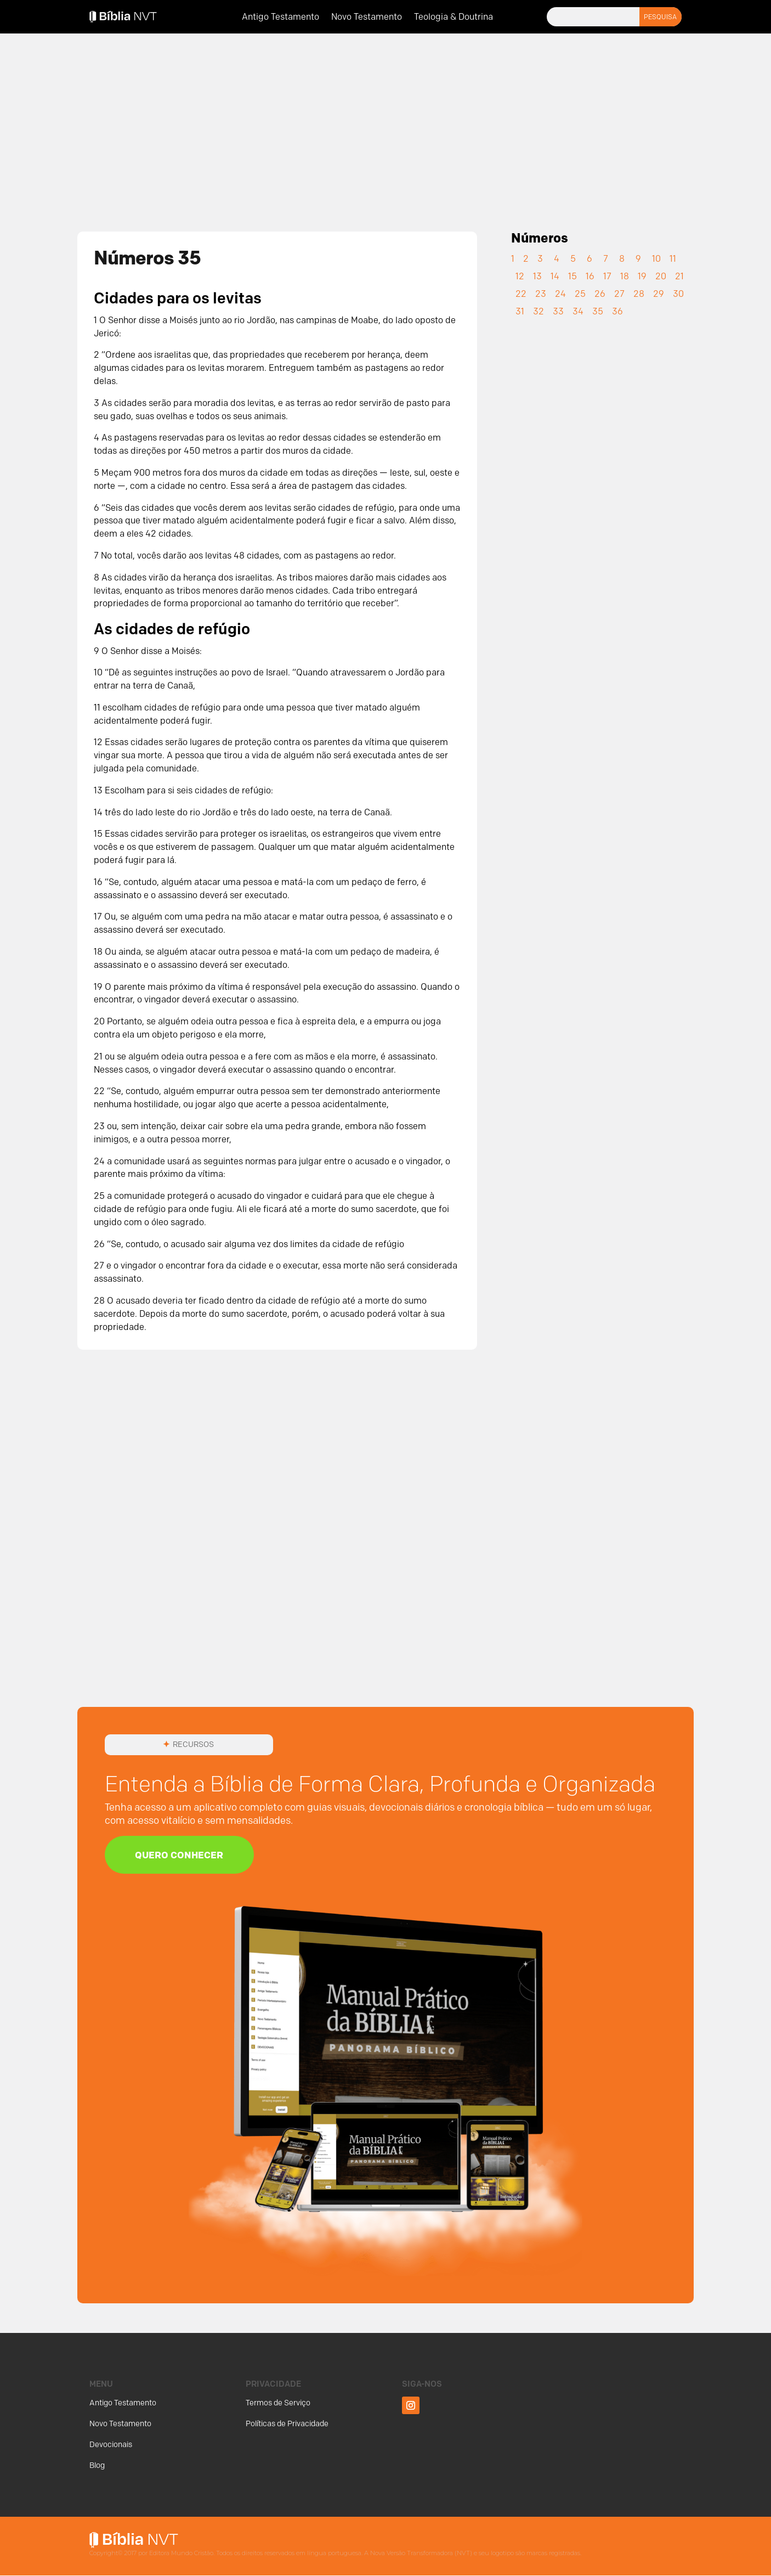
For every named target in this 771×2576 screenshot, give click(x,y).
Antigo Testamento (280, 17)
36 (617, 311)
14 (555, 276)
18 (624, 276)
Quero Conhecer (183, 1855)
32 (538, 311)
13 (537, 276)
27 (619, 294)
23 (540, 294)
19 (642, 276)
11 (673, 258)
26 (599, 294)
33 (558, 311)
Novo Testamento (366, 17)
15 (572, 276)
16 (590, 276)
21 (679, 276)
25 (580, 294)
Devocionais (110, 2445)
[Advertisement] (385, 125)
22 (520, 294)
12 (519, 276)
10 (656, 258)
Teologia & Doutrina (453, 17)
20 (660, 276)
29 (658, 294)
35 (597, 311)
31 (519, 311)
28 (638, 294)
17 (607, 276)
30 (678, 294)
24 (560, 294)
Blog (97, 2466)
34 (577, 311)
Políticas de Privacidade (287, 2425)
